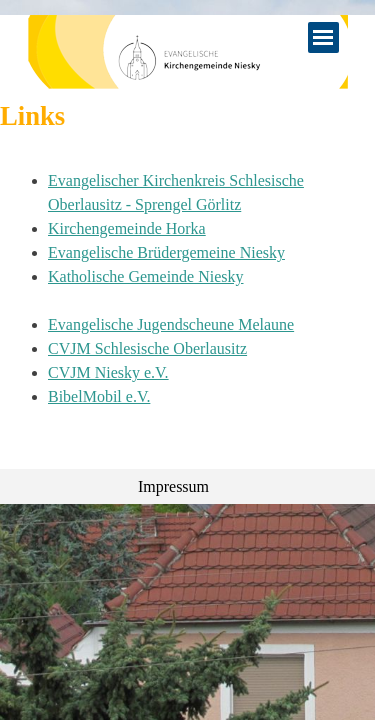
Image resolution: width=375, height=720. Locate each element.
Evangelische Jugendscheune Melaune (171, 324)
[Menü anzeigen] (323, 37)
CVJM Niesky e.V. (108, 372)
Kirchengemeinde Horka (127, 228)
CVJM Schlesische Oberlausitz (147, 348)
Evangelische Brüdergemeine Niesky (166, 252)
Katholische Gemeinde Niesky (146, 276)
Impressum (173, 486)
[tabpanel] (187, 301)
